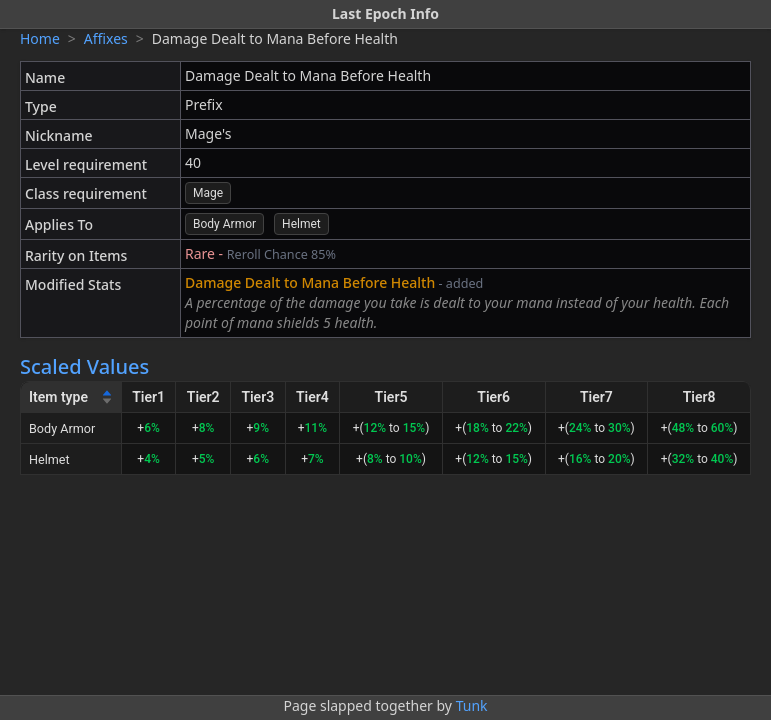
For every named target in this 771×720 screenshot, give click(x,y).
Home (40, 38)
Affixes (106, 38)
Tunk (472, 705)
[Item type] (71, 397)
